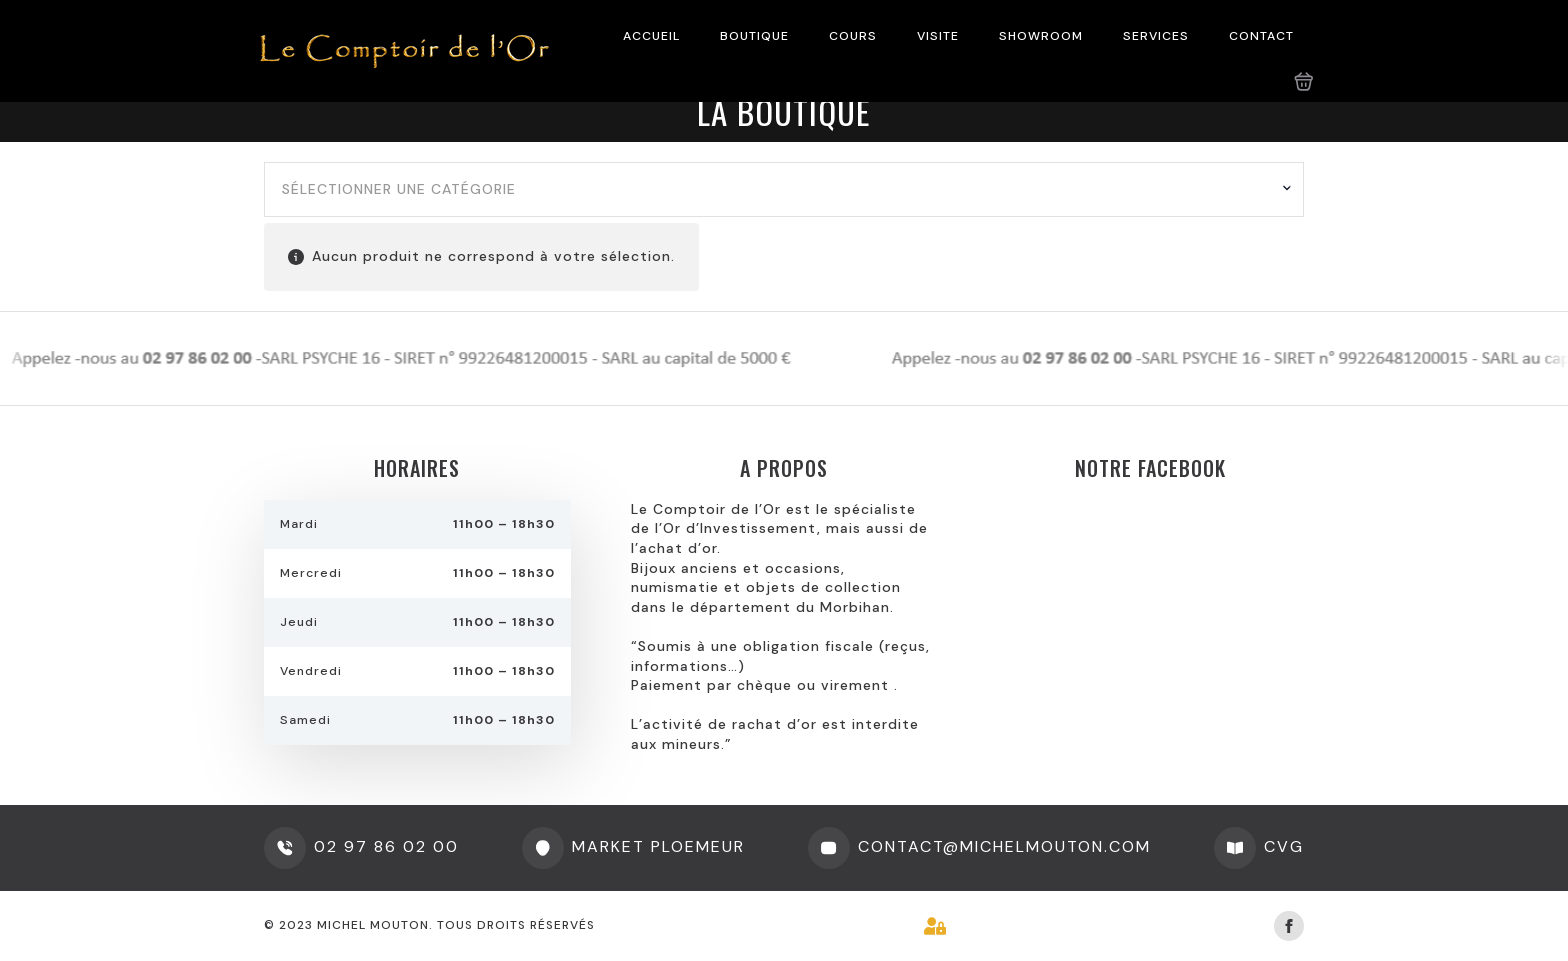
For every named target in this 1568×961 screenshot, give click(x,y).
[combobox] (784, 190)
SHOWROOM (1041, 36)
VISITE (938, 36)
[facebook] (1289, 926)
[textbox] (776, 190)
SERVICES (1156, 36)
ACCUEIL (651, 36)
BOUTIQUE (754, 36)
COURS (853, 36)
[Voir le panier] (1304, 82)
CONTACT (1261, 36)
